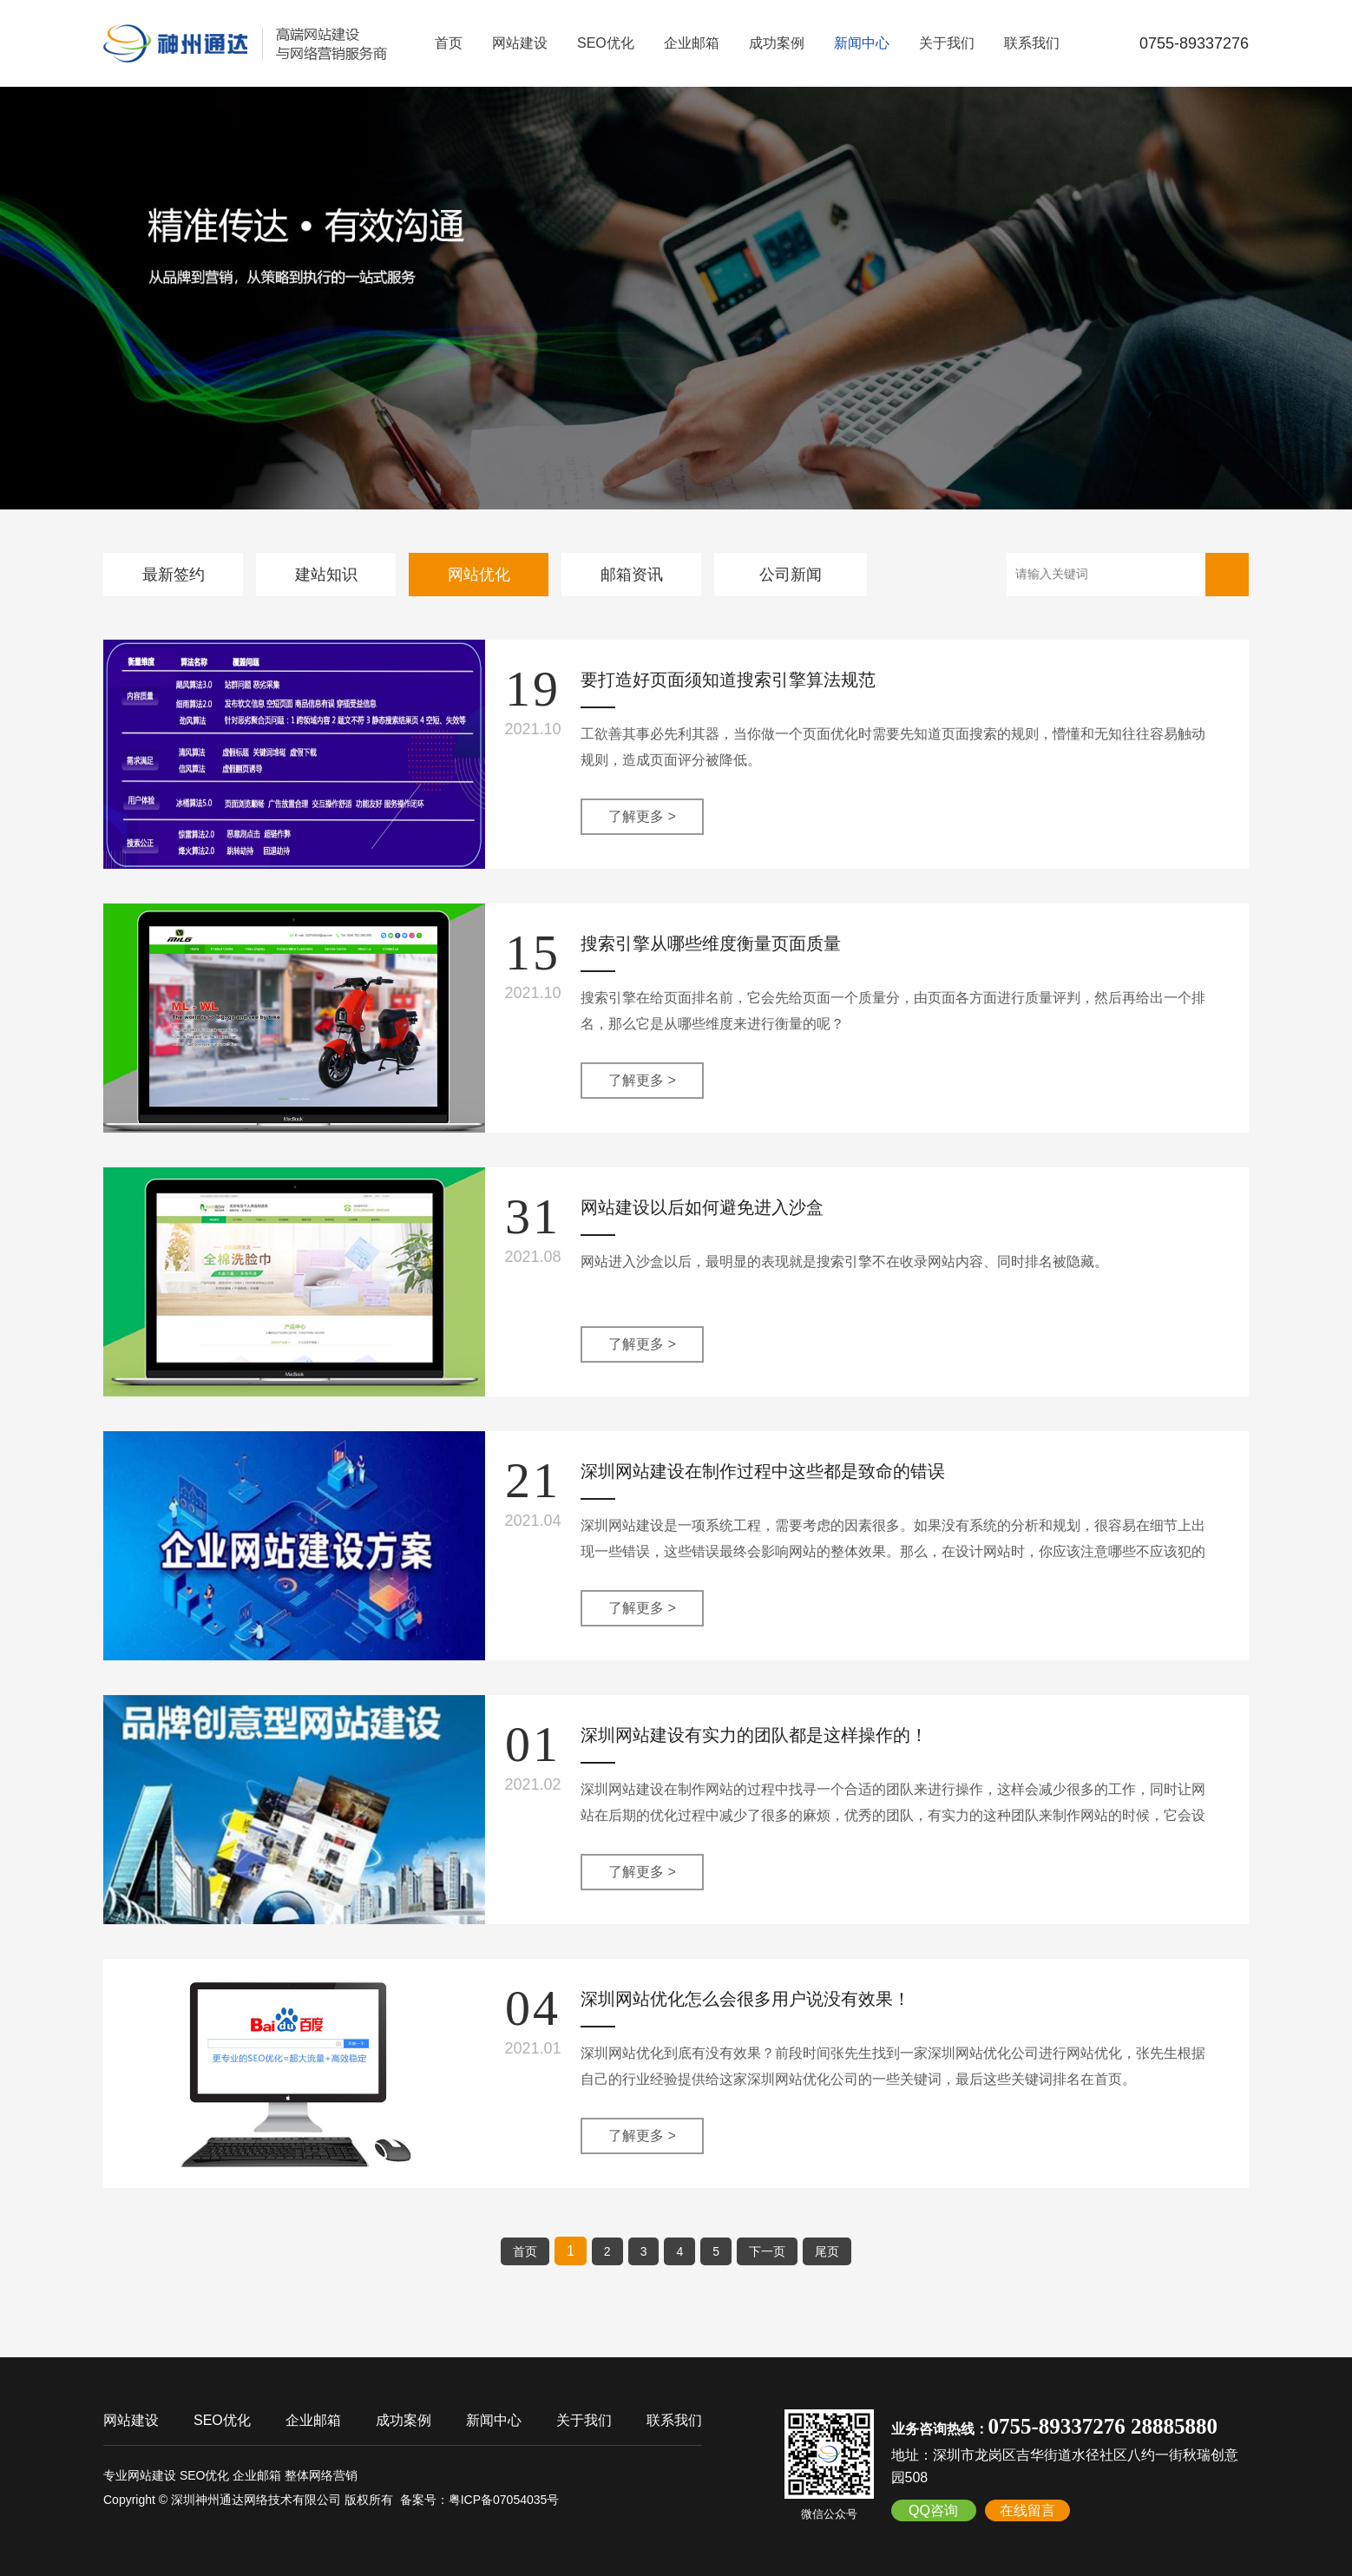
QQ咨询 (933, 2510)
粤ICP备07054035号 (504, 2500)
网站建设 (520, 43)
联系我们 (1032, 43)
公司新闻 (790, 574)
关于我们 (947, 43)
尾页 (827, 2251)
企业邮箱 (691, 43)
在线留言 (1027, 2510)
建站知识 (326, 574)
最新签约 (173, 574)
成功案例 (776, 43)
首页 (449, 43)
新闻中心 (861, 43)
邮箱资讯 (632, 574)
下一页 (767, 2251)
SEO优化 (605, 43)
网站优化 (479, 574)
